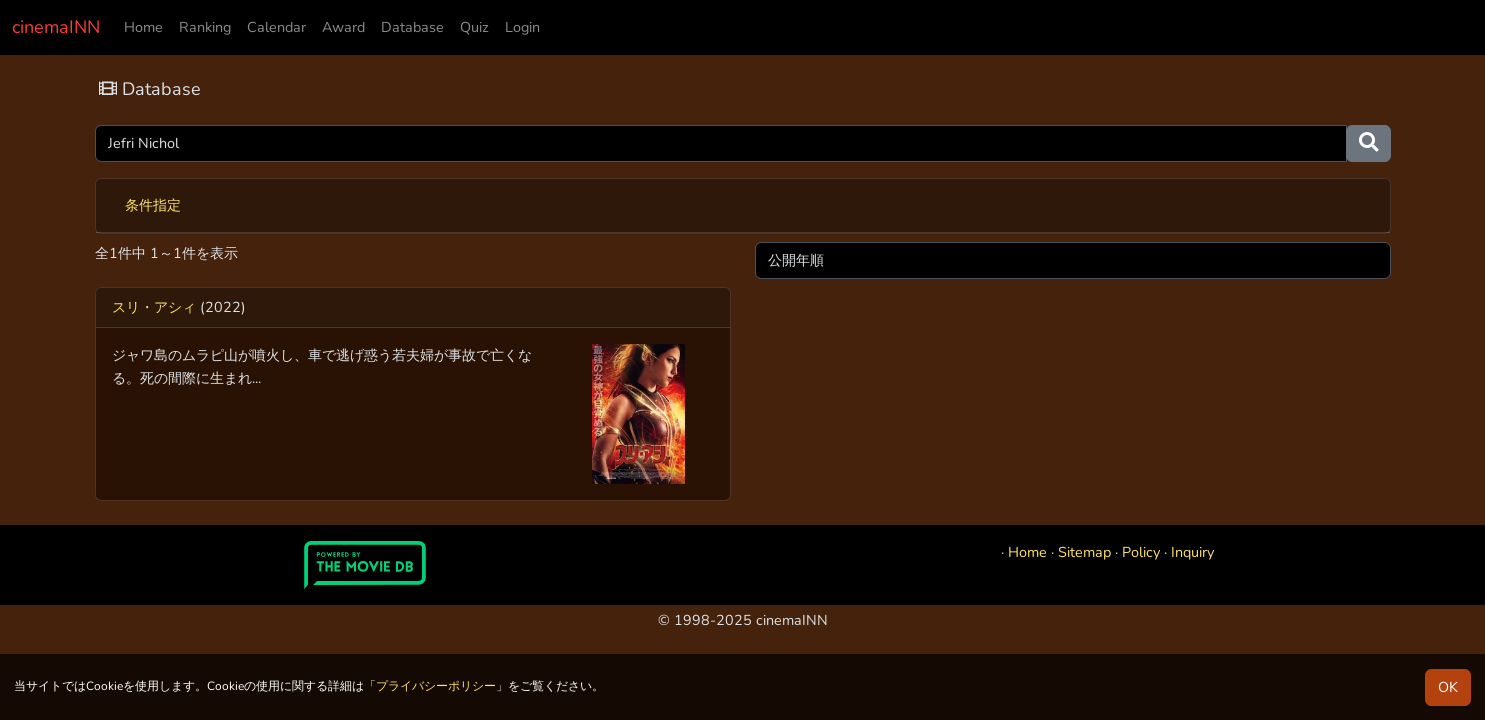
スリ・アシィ (154, 307)
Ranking (205, 27)
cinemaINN (56, 27)
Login (522, 27)
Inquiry (1192, 552)
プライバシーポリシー (436, 686)
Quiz (474, 27)
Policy (1141, 552)
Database (412, 27)
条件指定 (153, 205)
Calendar (276, 27)
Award (343, 27)
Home (143, 27)
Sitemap (1084, 552)
